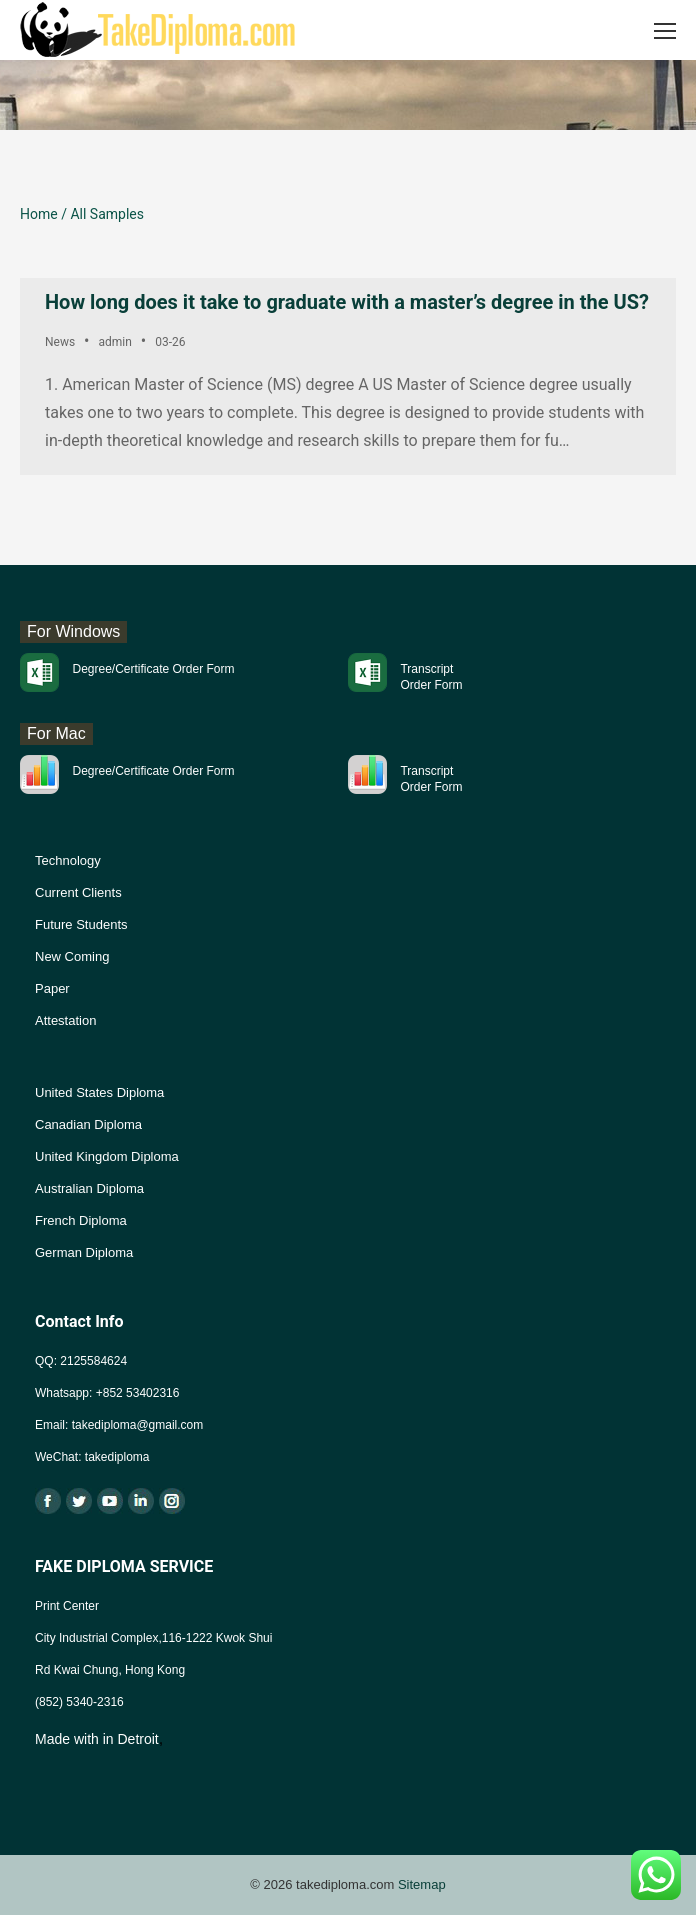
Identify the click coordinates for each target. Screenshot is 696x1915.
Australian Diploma (89, 1188)
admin (114, 342)
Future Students (81, 924)
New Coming (72, 956)
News (60, 342)
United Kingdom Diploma (107, 1156)
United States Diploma (99, 1092)
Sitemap (422, 1884)
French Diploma (81, 1220)
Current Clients (78, 892)
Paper (52, 988)
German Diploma (84, 1252)
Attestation (65, 1020)
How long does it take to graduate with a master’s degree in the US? (347, 302)
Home (39, 214)
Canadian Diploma (88, 1124)
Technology (68, 860)
